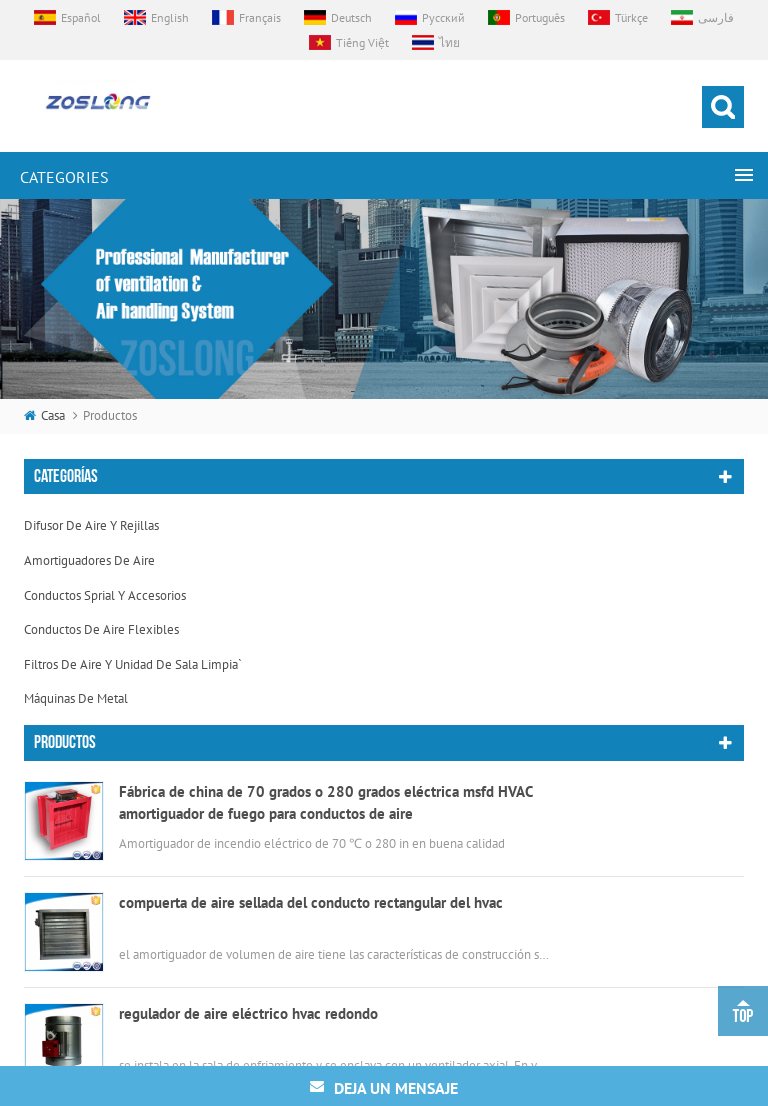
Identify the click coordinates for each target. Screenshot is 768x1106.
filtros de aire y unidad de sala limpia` (133, 664)
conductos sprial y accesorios (105, 595)
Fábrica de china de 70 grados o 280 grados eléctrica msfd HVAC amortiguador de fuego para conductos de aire (325, 805)
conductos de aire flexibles (101, 629)
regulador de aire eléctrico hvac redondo (248, 1016)
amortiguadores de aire (89, 560)
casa (44, 415)
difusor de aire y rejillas (91, 525)
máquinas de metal (76, 698)
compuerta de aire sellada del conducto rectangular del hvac (311, 905)
